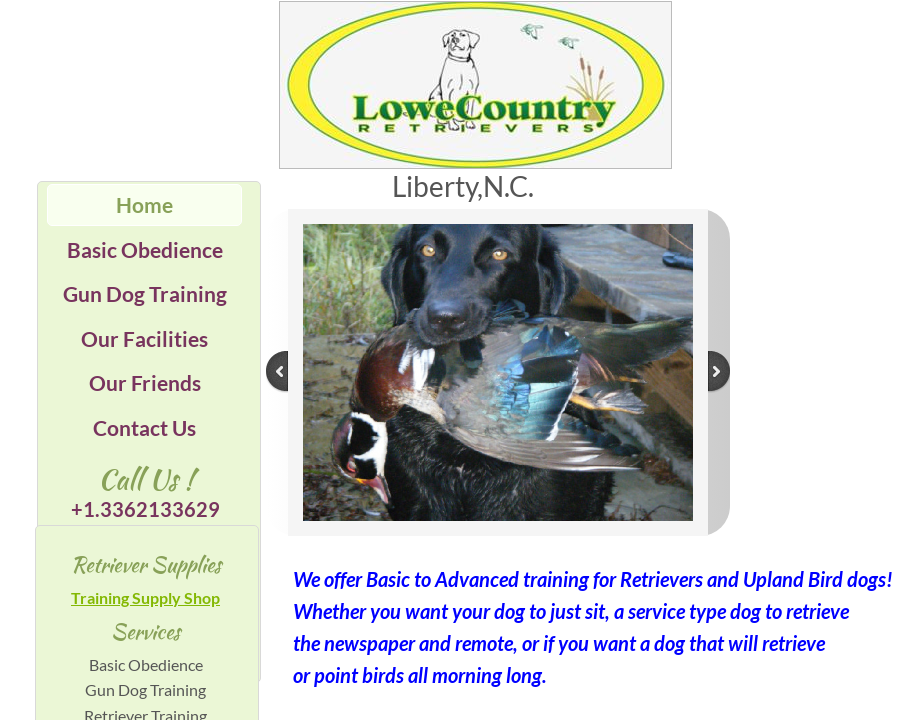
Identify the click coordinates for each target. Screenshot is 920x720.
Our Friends (145, 382)
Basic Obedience (145, 249)
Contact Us (144, 427)
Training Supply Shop (145, 597)
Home (144, 204)
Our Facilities (144, 338)
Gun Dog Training (145, 293)
